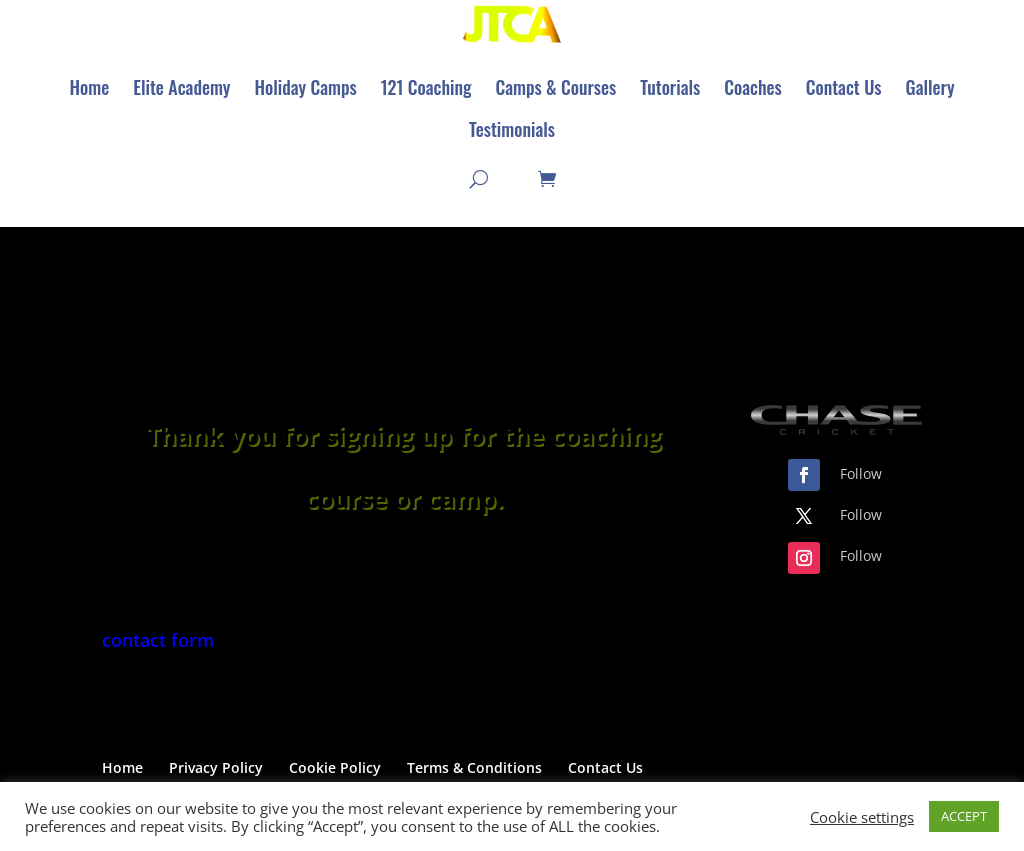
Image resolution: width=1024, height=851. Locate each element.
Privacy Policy (216, 770)
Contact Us (605, 770)
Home (122, 770)
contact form (158, 643)
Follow (861, 476)
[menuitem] (89, 89)
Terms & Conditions (474, 770)
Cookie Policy (335, 770)
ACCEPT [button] (964, 816)
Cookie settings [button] (862, 817)
